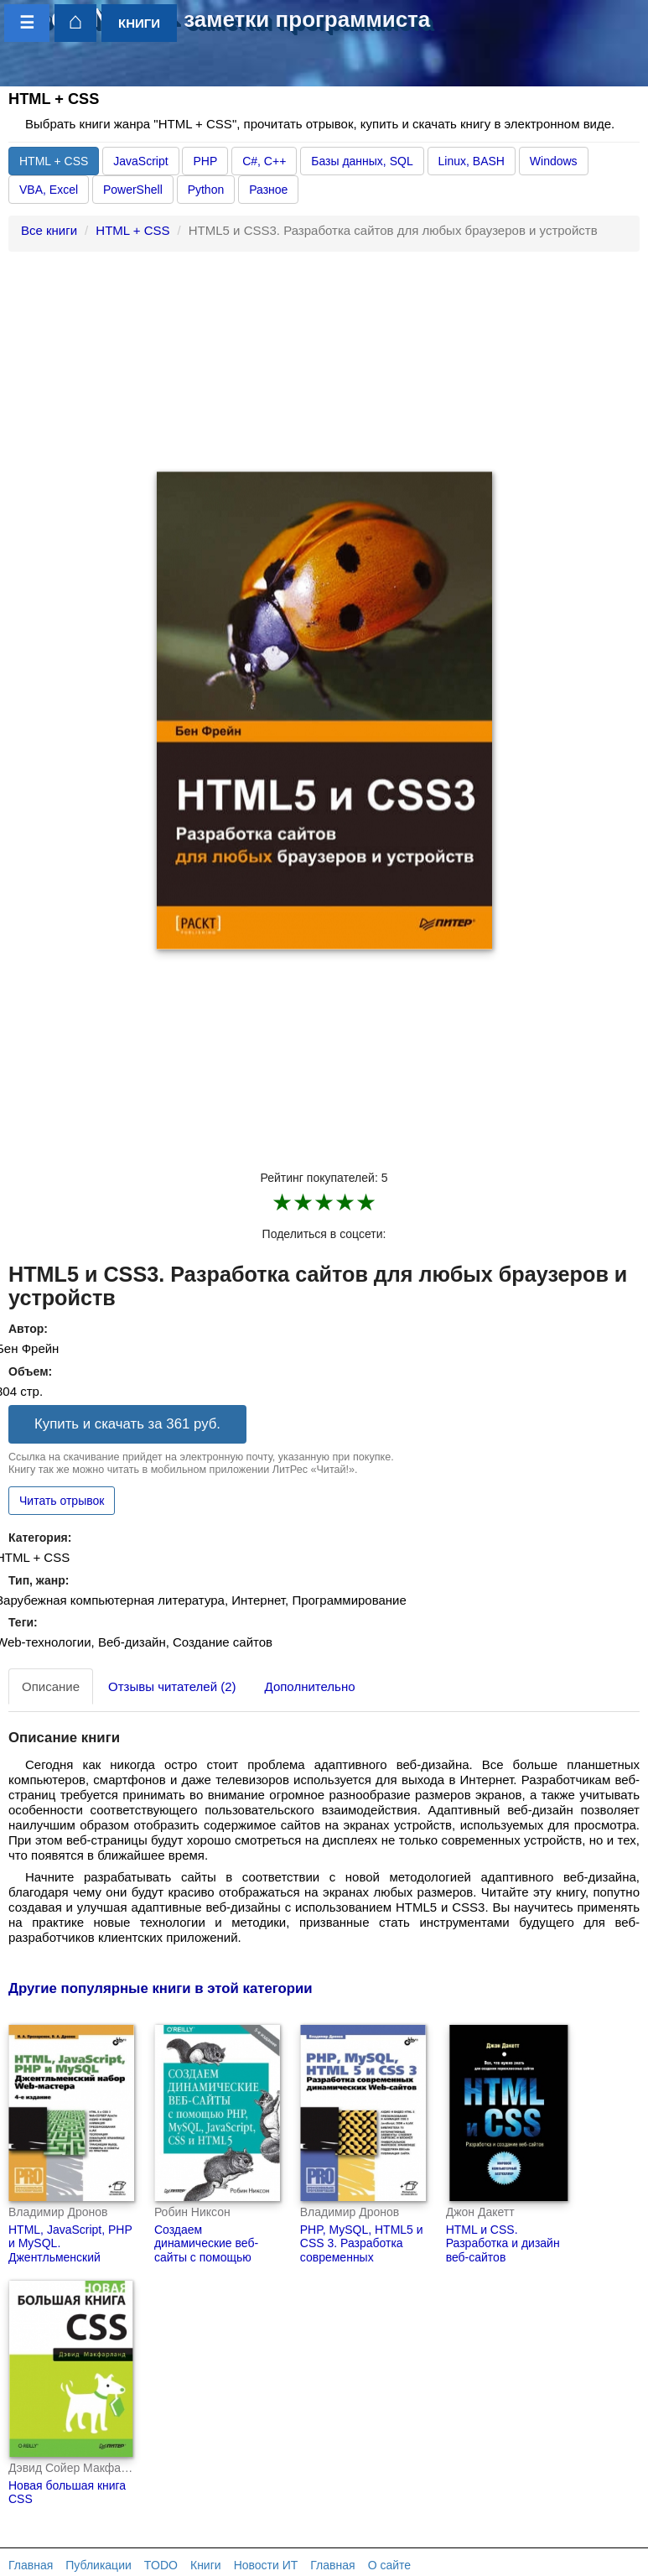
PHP (205, 161)
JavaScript (140, 161)
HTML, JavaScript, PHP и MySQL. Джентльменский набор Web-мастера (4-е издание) (70, 2257)
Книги (205, 2565)
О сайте (389, 2565)
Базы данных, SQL (361, 161)
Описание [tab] (51, 1686)
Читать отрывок (61, 1500)
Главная (30, 2565)
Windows (554, 161)
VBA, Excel (48, 189)
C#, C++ (264, 161)
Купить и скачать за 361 (127, 1424)
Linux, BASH (471, 161)
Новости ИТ (266, 2565)
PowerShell (133, 189)
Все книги (49, 230)
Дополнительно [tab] (310, 1686)
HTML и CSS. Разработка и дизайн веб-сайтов (503, 2244)
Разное (268, 189)
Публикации (98, 2565)
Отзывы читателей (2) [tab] (172, 1686)
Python (206, 189)
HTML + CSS (53, 161)
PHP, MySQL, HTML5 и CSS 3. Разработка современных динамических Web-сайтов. (361, 2257)
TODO (161, 2565)
